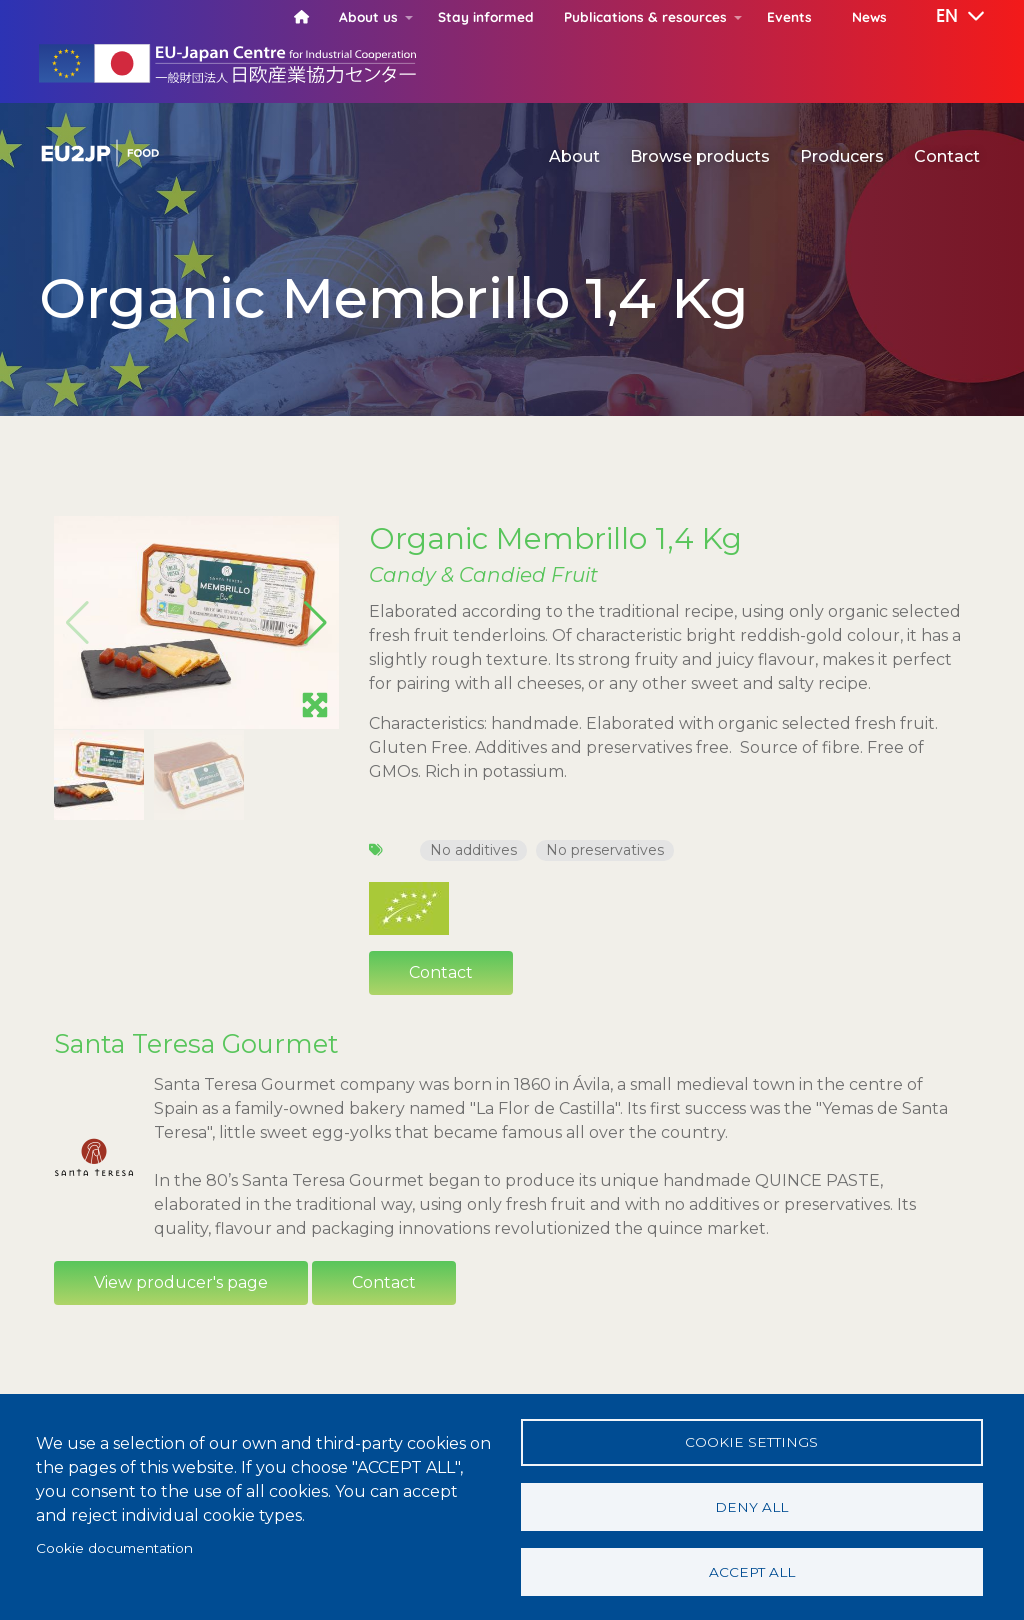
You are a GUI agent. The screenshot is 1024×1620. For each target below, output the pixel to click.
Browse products (700, 156)
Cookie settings (751, 1441)
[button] (946, 17)
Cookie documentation (114, 1547)
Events (789, 16)
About (574, 156)
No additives (473, 850)
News (869, 16)
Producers (842, 156)
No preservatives (605, 850)
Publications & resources (645, 16)
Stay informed (486, 16)
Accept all (752, 1571)
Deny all (751, 1506)
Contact (947, 156)
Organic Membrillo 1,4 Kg (555, 538)
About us (368, 16)
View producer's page (181, 1282)
